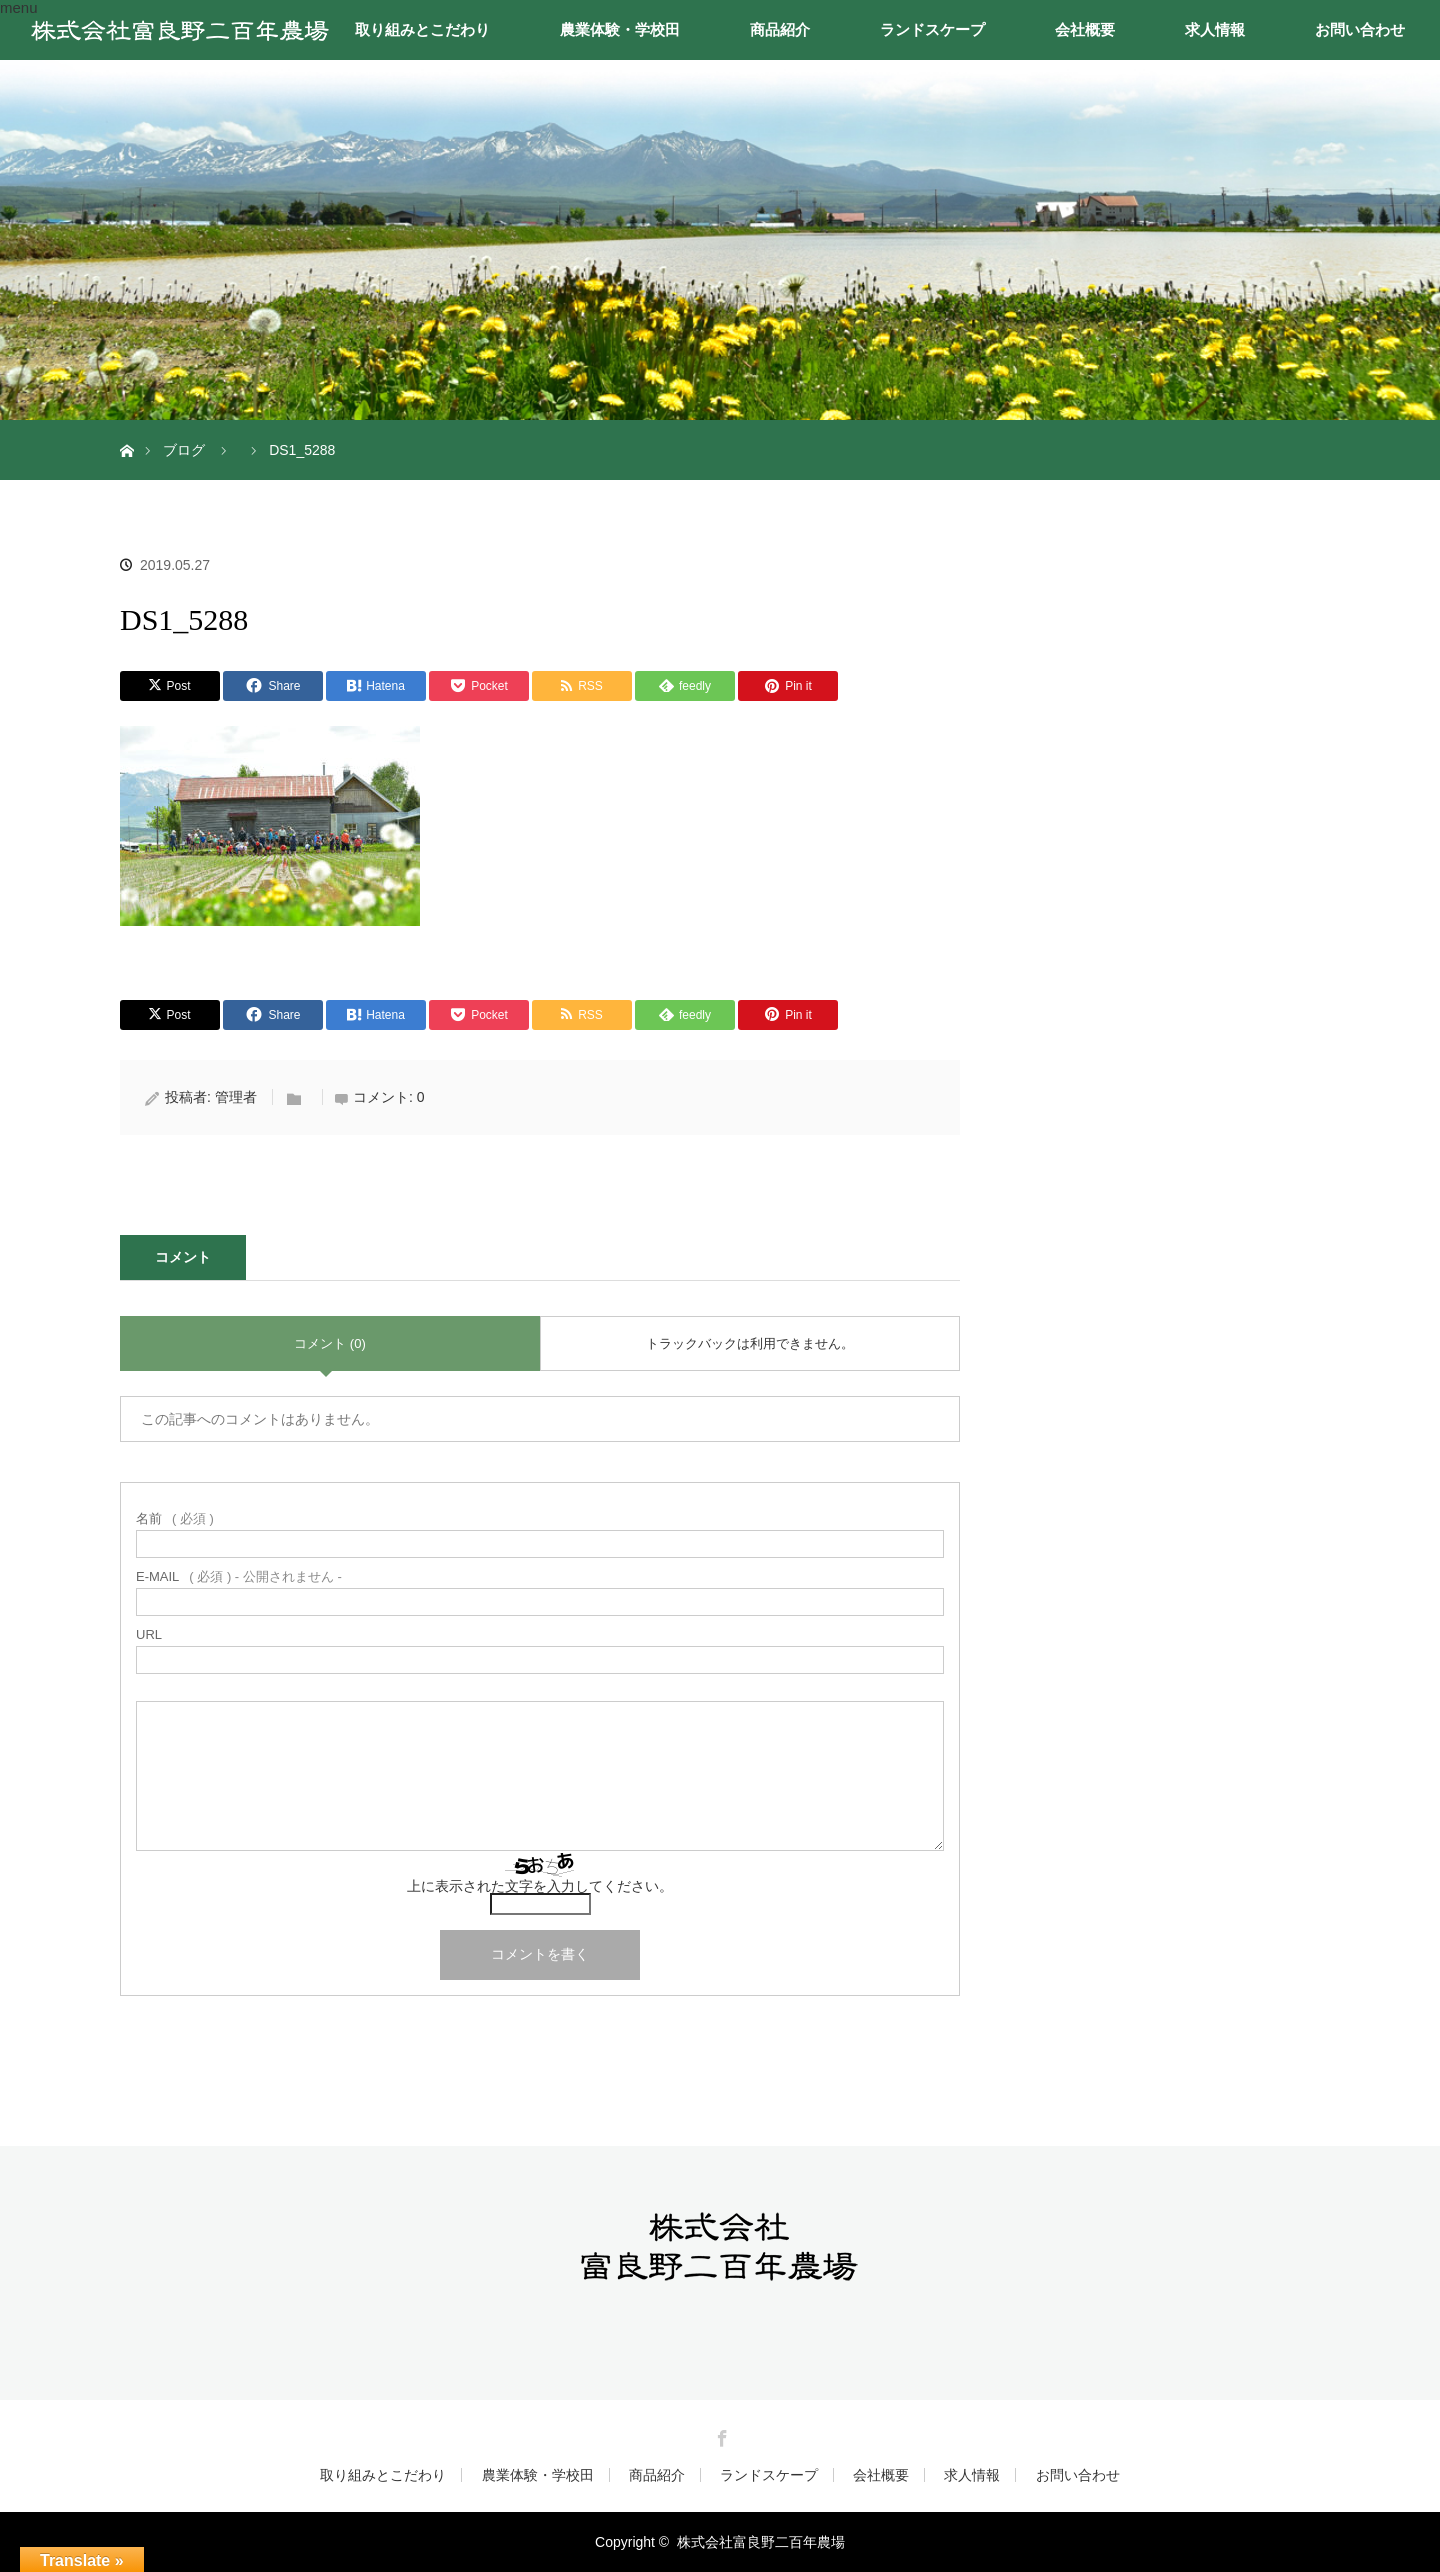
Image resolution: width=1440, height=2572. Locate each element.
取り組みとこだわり (422, 29)
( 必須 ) (175, 1518)
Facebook (720, 2435)
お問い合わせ (1360, 29)
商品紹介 (780, 29)
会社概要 (1085, 29)
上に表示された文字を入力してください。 (540, 1886)
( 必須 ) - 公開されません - (239, 1576)
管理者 (236, 1097)
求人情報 (1215, 29)
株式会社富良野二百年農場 (761, 2542)
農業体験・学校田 (620, 29)
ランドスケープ (932, 29)
